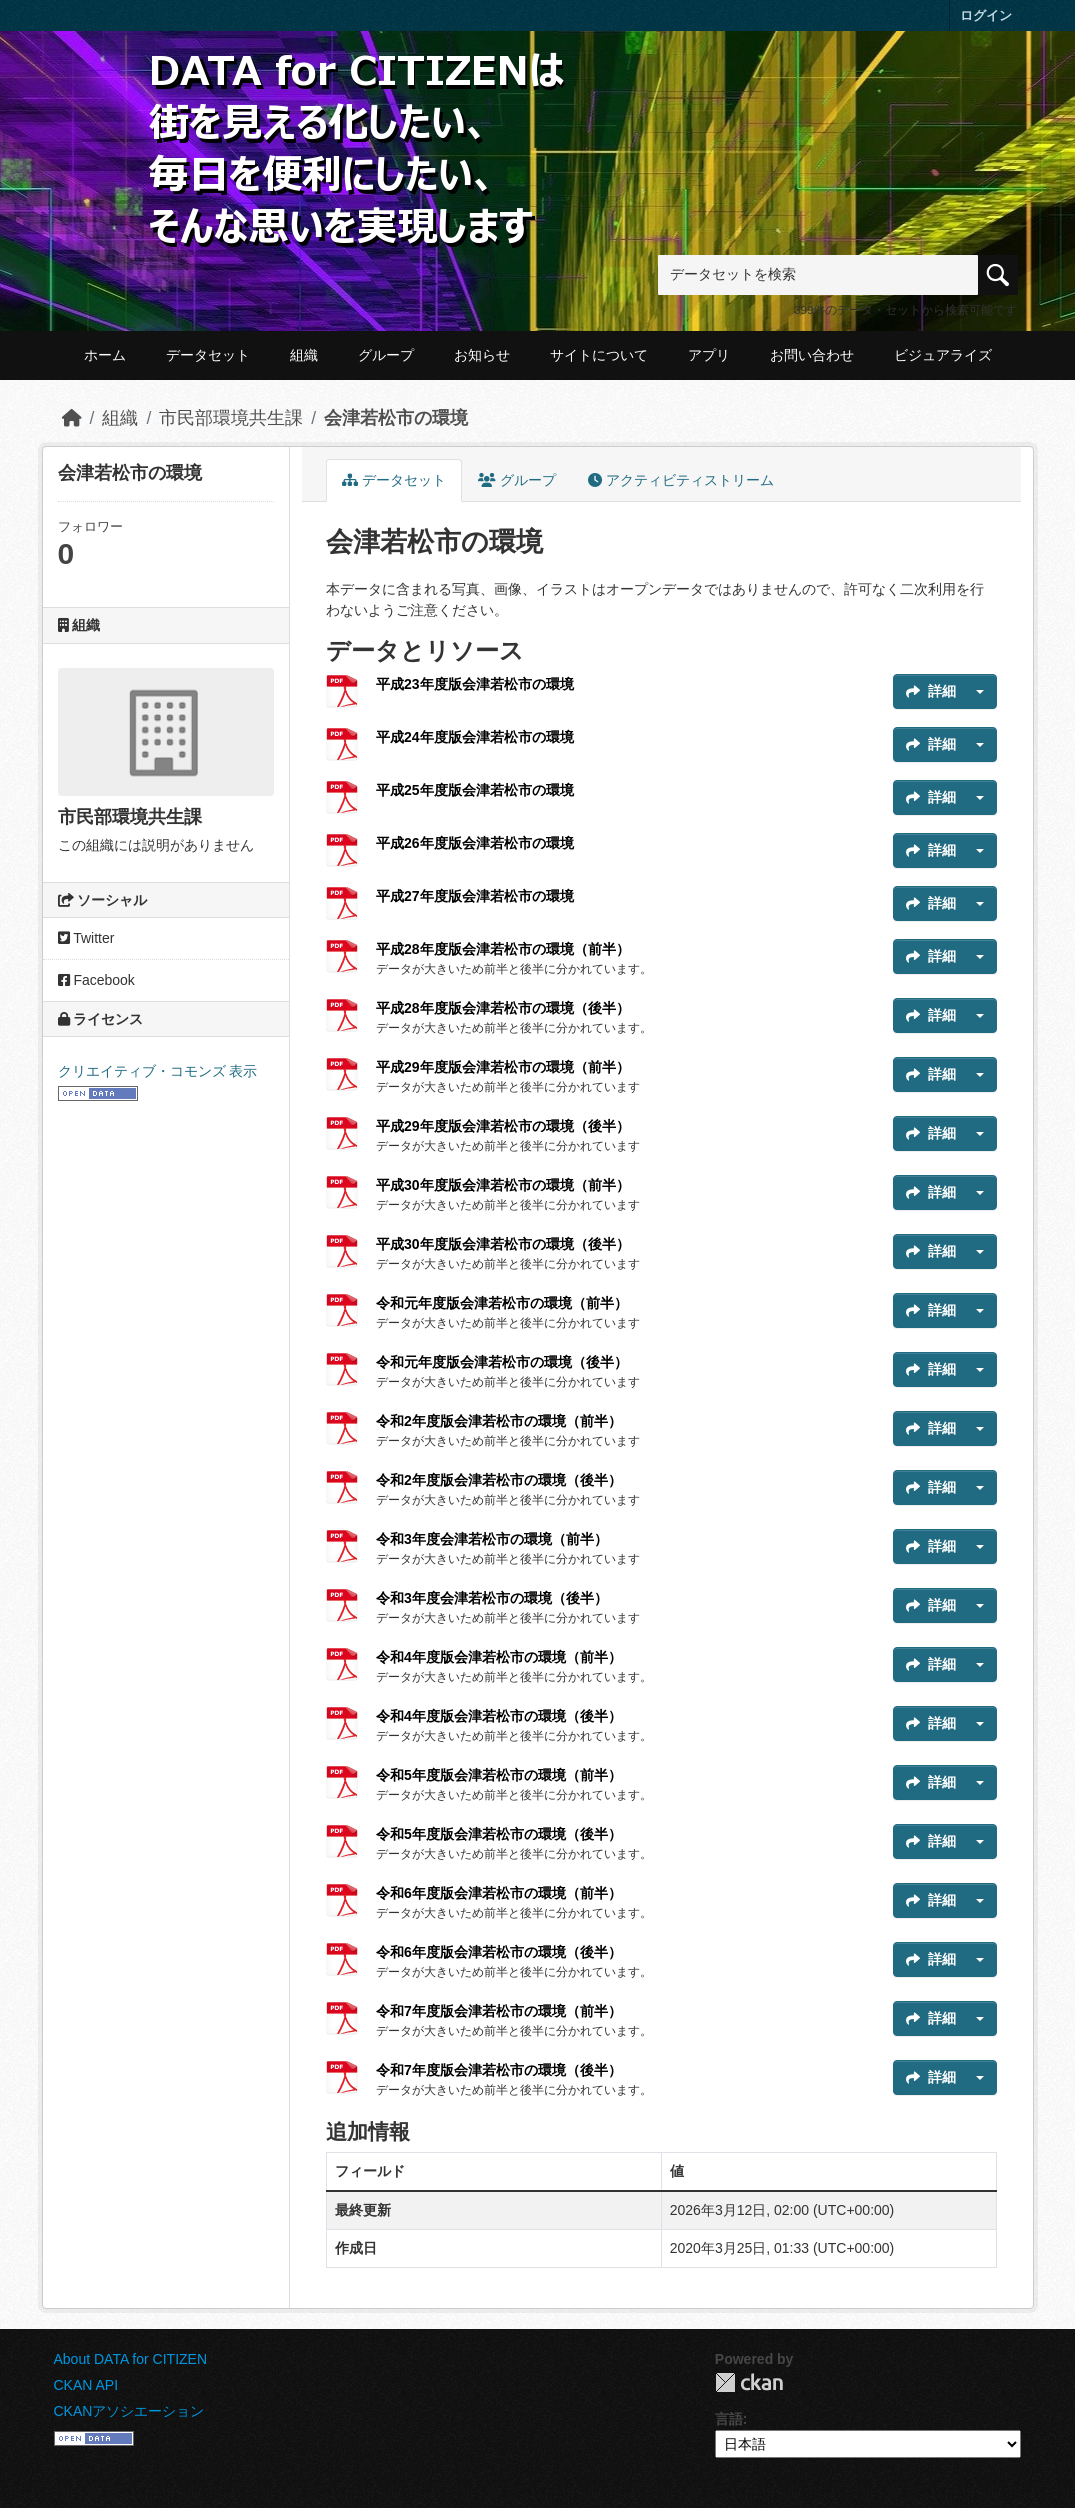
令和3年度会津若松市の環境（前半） (492, 1539)
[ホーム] (72, 418)
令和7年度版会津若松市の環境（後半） (499, 2070)
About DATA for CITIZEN (131, 2359)
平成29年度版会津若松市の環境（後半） (503, 1126)
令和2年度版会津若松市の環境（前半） (499, 1421)
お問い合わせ (812, 355)
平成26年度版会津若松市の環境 (475, 843)
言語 (729, 2419)
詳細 (931, 691)
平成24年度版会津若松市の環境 (475, 737)
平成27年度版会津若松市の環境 (475, 896)
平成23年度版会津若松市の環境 (475, 684)
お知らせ (482, 355)
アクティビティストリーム (681, 480)
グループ (386, 355)
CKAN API (86, 2385)
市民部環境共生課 (231, 418)
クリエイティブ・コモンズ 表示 (158, 1071)
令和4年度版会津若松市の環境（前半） (499, 1657)
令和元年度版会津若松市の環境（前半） (502, 1303)
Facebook (96, 980)
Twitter (86, 938)
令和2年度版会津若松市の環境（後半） (499, 1480)
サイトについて (599, 355)
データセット (208, 355)
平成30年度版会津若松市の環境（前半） (503, 1185)
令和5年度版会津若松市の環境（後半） (499, 1834)
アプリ (709, 355)
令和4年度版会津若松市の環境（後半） (499, 1716)
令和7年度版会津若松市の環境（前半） (499, 2011)
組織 (304, 355)
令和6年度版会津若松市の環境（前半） (499, 1893)
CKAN (749, 2382)
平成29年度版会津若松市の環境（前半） (503, 1067)
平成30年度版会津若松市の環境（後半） (503, 1244)
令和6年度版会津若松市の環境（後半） (499, 1952)
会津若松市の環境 (396, 418)
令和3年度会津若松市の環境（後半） (492, 1598)
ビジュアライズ (943, 355)
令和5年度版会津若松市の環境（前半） (499, 1775)
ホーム (105, 355)
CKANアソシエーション (129, 2411)
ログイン (986, 15)
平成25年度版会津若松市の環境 (475, 790)
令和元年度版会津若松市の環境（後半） (502, 1362)
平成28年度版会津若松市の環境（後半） (503, 1008)
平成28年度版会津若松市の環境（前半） (503, 949)
